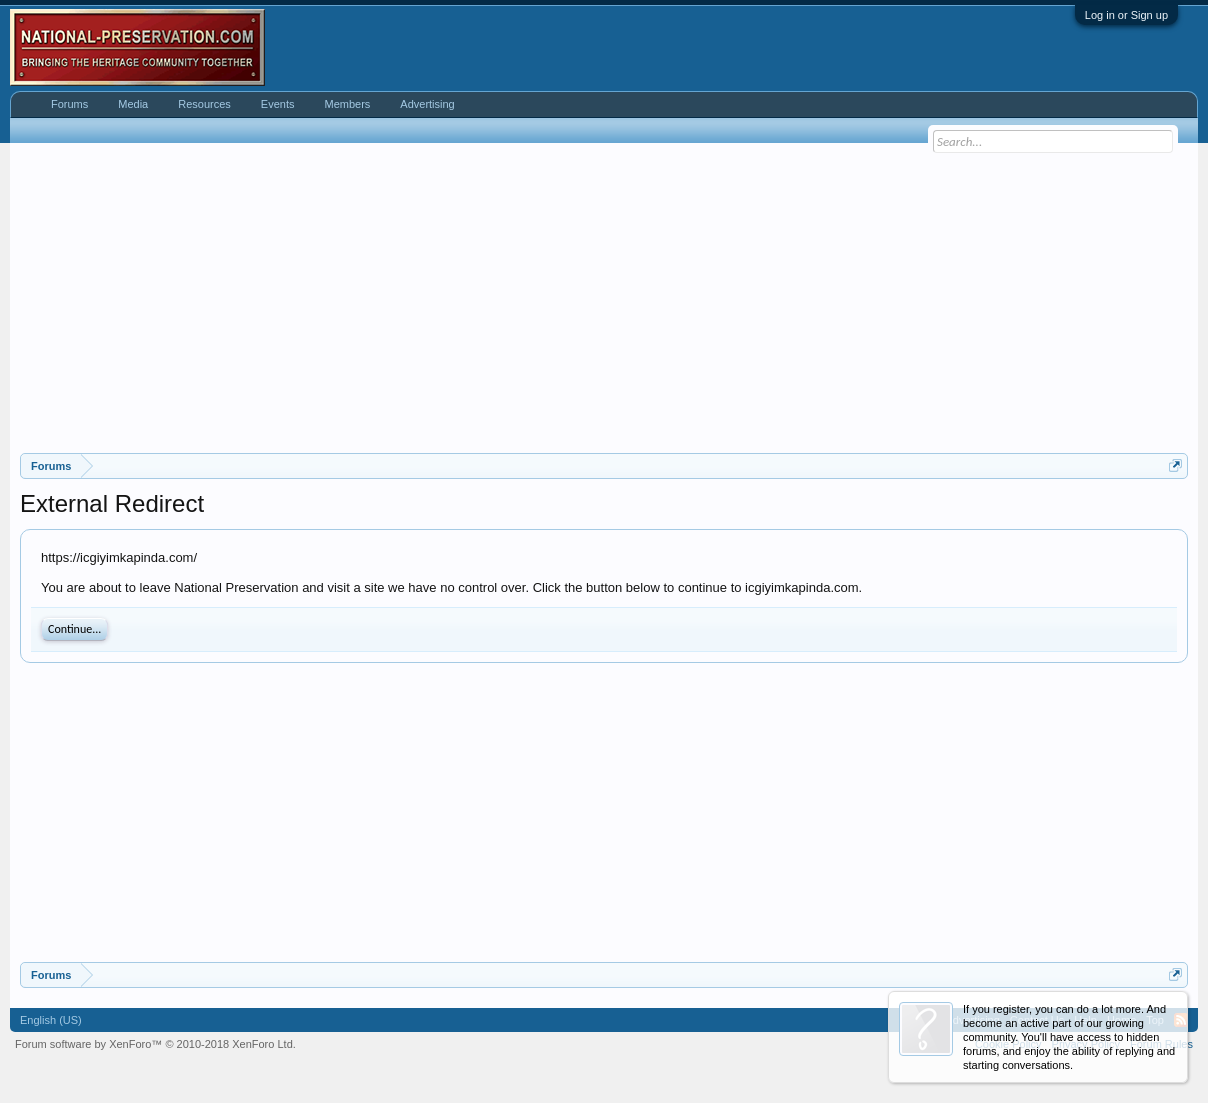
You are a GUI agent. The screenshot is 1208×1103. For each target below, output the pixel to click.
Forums (69, 104)
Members (347, 104)
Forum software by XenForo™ (155, 1044)
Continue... (74, 629)
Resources (204, 104)
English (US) (51, 1020)
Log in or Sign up (1126, 15)
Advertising (427, 104)
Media (133, 104)
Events (278, 104)
